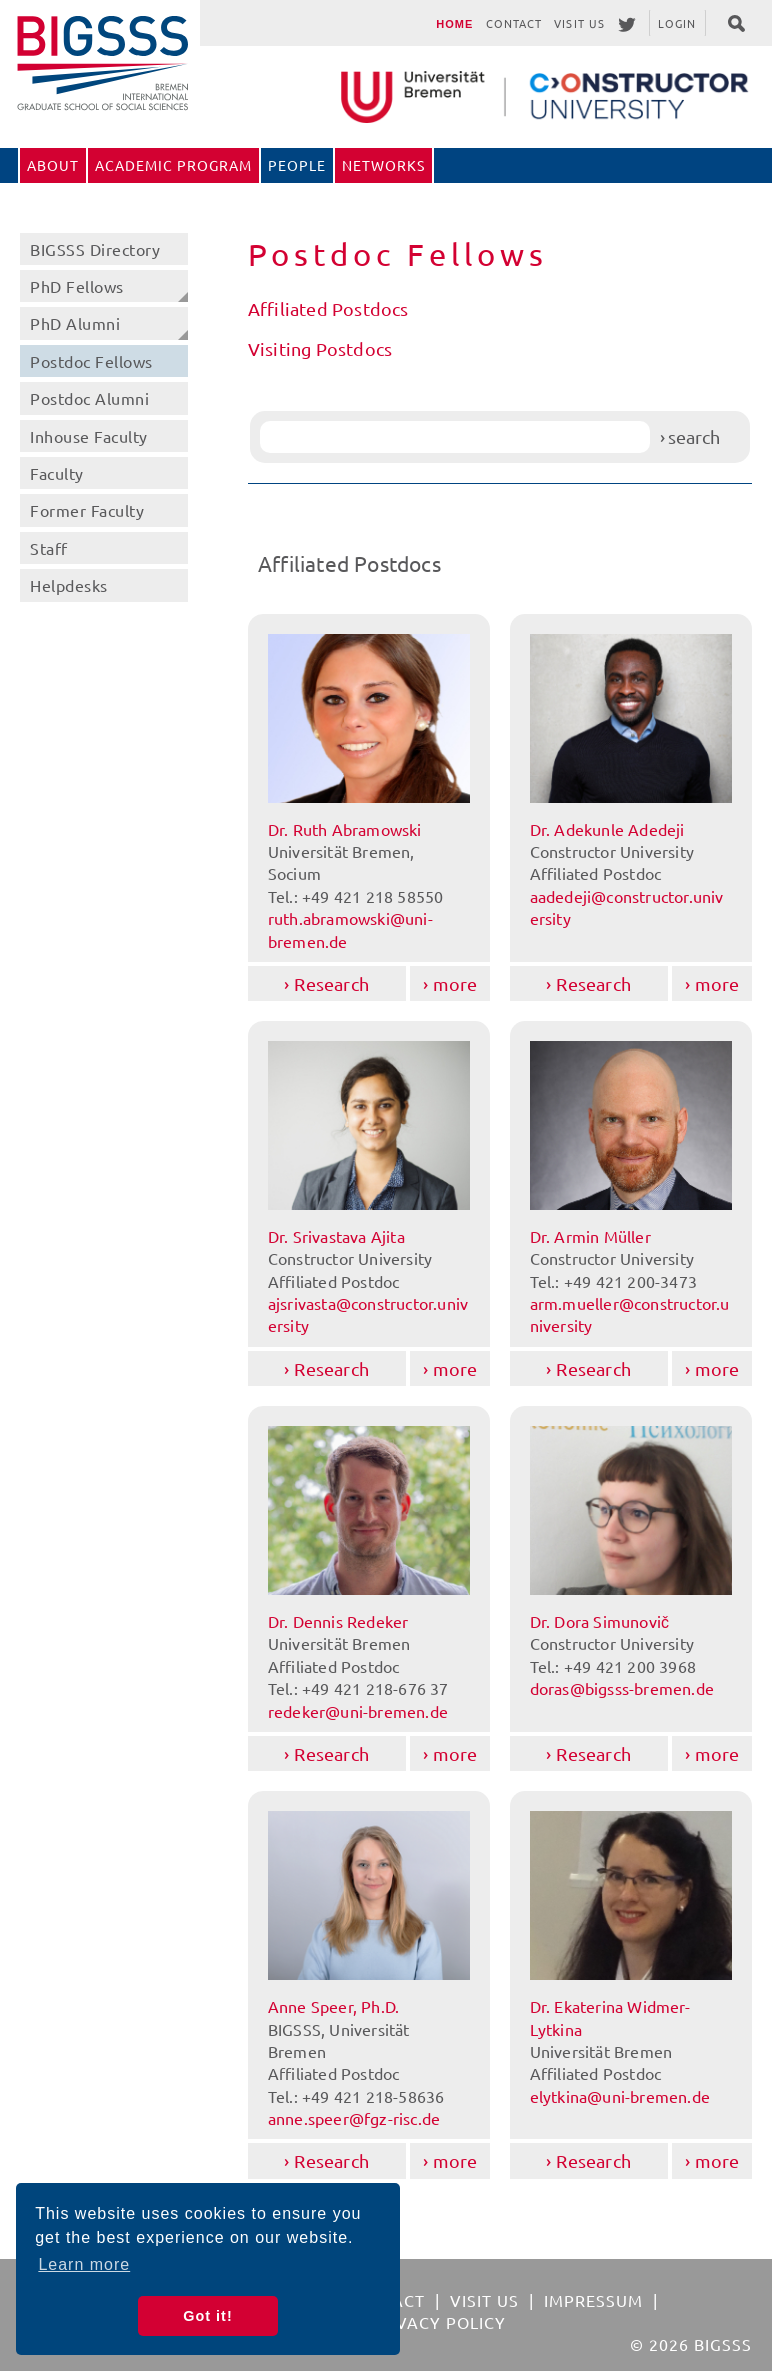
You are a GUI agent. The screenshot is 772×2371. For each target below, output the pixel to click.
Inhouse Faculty (89, 436)
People (297, 165)
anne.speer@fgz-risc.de (354, 2118)
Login (677, 23)
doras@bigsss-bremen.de (622, 1688)
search (694, 436)
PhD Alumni (75, 323)
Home (454, 24)
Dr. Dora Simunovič (600, 1621)
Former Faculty (87, 510)
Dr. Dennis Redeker (338, 1621)
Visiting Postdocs (320, 348)
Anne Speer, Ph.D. (333, 2006)
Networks (383, 165)
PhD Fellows (77, 286)
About (53, 165)
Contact (514, 23)
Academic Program (173, 165)
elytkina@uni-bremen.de (620, 2096)
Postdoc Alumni (89, 398)
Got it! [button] (207, 2316)
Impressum (593, 2300)
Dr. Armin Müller (590, 1236)
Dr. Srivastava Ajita (336, 1236)
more (455, 983)
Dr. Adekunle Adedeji (607, 829)
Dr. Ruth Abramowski (345, 829)
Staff (49, 548)
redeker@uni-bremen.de (358, 1711)
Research (331, 983)
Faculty (57, 473)
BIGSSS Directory (95, 249)
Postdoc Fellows (91, 361)
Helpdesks (69, 585)
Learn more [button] (84, 2264)
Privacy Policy (437, 2322)
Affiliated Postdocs (328, 308)
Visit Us (579, 23)
